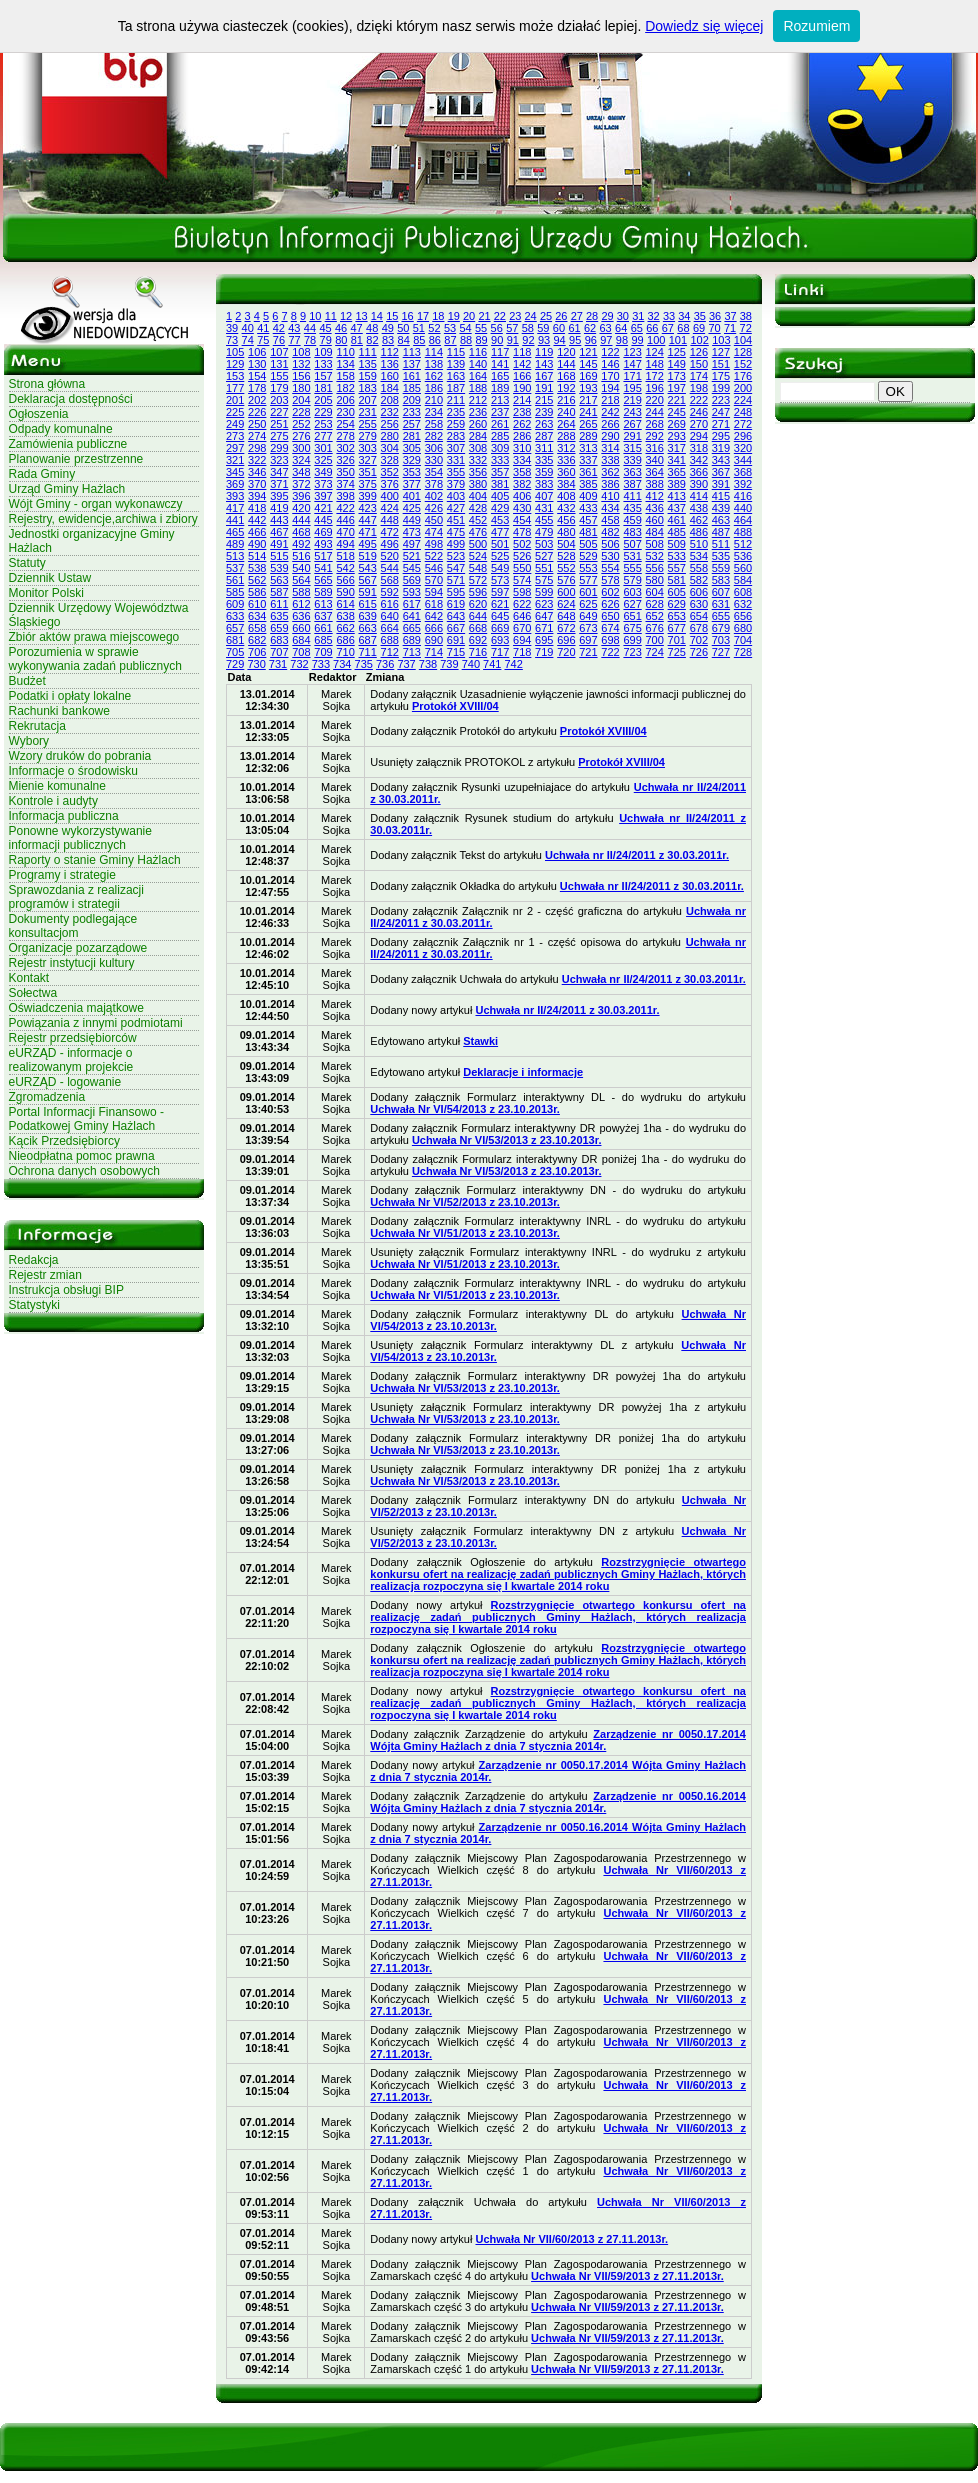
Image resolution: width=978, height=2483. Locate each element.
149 (677, 364)
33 (669, 316)
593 (412, 592)
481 (588, 532)
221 (677, 400)
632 (743, 604)
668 (478, 628)
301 (323, 448)
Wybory (29, 741)
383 (544, 484)
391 (721, 484)
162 (434, 376)
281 (412, 436)
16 (408, 316)
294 (699, 436)
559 (721, 568)
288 (566, 436)
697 (588, 640)
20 (469, 316)
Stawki (480, 1041)
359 (544, 472)
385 (588, 484)
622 (522, 604)
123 (632, 352)
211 (456, 400)
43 (294, 328)
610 (257, 604)
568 (390, 580)
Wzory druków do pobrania (80, 756)
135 (367, 364)
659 (279, 628)
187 (456, 388)
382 (522, 484)
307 (456, 448)
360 (566, 472)
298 (257, 448)
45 (325, 328)
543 (367, 568)
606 (699, 592)
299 (279, 448)
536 (743, 556)
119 (544, 352)
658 (257, 628)
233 (412, 412)
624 (566, 604)
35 (700, 316)
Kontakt (29, 978)
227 (279, 412)
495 (367, 544)
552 (566, 568)
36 (715, 316)
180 (301, 388)
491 (279, 544)
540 (301, 568)
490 (257, 544)
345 (235, 472)
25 (546, 316)
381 (500, 484)
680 (743, 628)
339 (632, 460)
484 (654, 532)
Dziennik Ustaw (50, 578)
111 (367, 352)
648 (566, 616)
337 (588, 460)
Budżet (27, 681)
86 (435, 340)
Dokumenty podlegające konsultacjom (73, 926)
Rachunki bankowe (59, 711)
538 (257, 568)
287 (544, 436)
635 (279, 616)
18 (438, 316)
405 (500, 496)
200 (743, 388)
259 (456, 424)
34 (684, 316)
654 (699, 616)
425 (412, 508)
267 (632, 424)
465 (235, 532)
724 (654, 652)
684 (301, 640)
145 (588, 364)
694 (522, 640)
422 (345, 508)
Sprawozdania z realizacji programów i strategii (76, 897)
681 (235, 640)
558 (699, 568)
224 (743, 400)
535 (721, 556)
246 (699, 412)
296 (743, 436)
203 (279, 400)
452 (478, 520)
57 (512, 328)
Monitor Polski (46, 593)
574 (522, 580)
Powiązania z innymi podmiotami (96, 1023)
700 (654, 640)
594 (434, 592)
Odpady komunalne (61, 429)
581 (677, 580)
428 (478, 508)
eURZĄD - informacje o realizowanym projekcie (71, 1060)
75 (263, 340)
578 (610, 580)
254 (345, 424)
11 (331, 316)
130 (257, 364)
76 (279, 340)
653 (677, 616)
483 (632, 532)
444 (301, 520)
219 (632, 400)
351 (367, 472)
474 (434, 532)
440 (743, 508)
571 (456, 580)
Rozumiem (816, 26)
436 (654, 508)
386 (610, 484)
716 (478, 652)
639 (367, 616)
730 (256, 664)
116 (478, 352)
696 (566, 640)
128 (743, 352)
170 (610, 376)
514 (257, 556)
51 (419, 328)
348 (301, 472)
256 (390, 424)
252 (301, 424)
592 (390, 592)
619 (456, 604)
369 (235, 484)
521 (412, 556)
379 (456, 484)
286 (522, 436)
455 (544, 520)
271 (721, 424)
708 (301, 652)
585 (235, 592)
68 (683, 328)
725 (677, 652)
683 (279, 640)
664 (390, 628)
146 (610, 364)
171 (632, 376)
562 (257, 580)
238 (522, 412)
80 (341, 340)
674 (610, 628)
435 (632, 508)
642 (434, 616)
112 (390, 352)
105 (235, 352)
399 (367, 496)
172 (654, 376)
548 (478, 568)
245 (677, 412)
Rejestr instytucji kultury (72, 963)
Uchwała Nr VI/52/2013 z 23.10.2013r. (465, 1202)
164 (478, 376)
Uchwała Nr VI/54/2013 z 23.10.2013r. (465, 1109)
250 (257, 424)
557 (677, 568)
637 (323, 616)
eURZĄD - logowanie (65, 1082)
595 (456, 592)
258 (434, 424)
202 (257, 400)
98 (622, 340)
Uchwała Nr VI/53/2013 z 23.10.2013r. (507, 1140)
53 (450, 328)
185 (412, 388)
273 (235, 436)
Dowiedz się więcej (704, 26)
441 (235, 520)
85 (419, 340)
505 (588, 544)
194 (610, 388)
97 (606, 340)
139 (456, 364)
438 (699, 508)
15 (392, 316)
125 (677, 352)
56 (497, 328)
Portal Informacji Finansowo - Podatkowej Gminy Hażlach (86, 1119)
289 (588, 436)
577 (588, 580)
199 (721, 388)
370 (257, 484)
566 (345, 580)
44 (310, 328)
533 (677, 556)
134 (345, 364)
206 (345, 400)
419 (279, 508)
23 (515, 316)
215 (544, 400)
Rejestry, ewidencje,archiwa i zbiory (103, 519)
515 (279, 556)
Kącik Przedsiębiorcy (64, 1141)
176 (743, 376)
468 (301, 532)
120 (566, 352)
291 (632, 436)
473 (412, 532)
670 (522, 628)
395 (279, 496)
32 (654, 316)
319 (721, 448)
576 (566, 580)
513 (235, 556)
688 (390, 640)
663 (367, 628)
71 (730, 328)
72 (746, 328)
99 (637, 340)
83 (388, 340)
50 (403, 328)
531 (632, 556)
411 (632, 496)
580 (654, 580)
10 (315, 316)
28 (592, 316)
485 (677, 532)
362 (610, 472)
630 (699, 604)
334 (522, 460)
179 (279, 388)
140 (478, 364)
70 (714, 328)
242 (610, 412)
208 (390, 400)
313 (588, 448)
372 (301, 484)
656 (743, 616)
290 (610, 436)
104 (743, 340)
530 (610, 556)
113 (412, 352)
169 (588, 376)
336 (566, 460)
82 (372, 340)
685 (323, 640)
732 (299, 664)
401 (412, 496)
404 (478, 496)
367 (721, 472)
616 (390, 604)
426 (434, 508)
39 (232, 328)
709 (323, 652)
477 (500, 532)
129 (235, 364)
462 (699, 520)
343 (721, 460)
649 (588, 616)
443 (279, 520)
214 (522, 400)
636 (301, 616)
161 (412, 376)
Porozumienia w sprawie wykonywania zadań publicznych (95, 659)
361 (588, 472)
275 (279, 436)
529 (588, 556)
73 (232, 340)
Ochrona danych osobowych (84, 1171)
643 (456, 616)
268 (654, 424)
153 (235, 376)
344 (743, 460)
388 (654, 484)
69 (699, 328)
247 (721, 412)
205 (323, 400)
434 (610, 508)
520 (390, 556)
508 (654, 544)
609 (235, 604)
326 (345, 460)
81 (357, 340)
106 (257, 352)
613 (323, 604)
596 (478, 592)
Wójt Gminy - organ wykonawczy (96, 504)
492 (301, 544)
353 (412, 472)
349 (323, 472)
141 (500, 364)
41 (263, 328)
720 (566, 652)
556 (654, 568)
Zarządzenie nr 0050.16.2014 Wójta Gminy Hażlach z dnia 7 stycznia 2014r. (558, 1802)
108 (301, 352)
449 (412, 520)
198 (699, 388)
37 (730, 316)
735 (364, 664)
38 (746, 316)
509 (677, 544)
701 (677, 640)
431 (544, 508)
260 (478, 424)
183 (367, 388)
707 (279, 652)
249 (235, 424)
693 (500, 640)
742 (513, 664)
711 (367, 652)
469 (323, 532)
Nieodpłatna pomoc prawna (82, 1156)
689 (412, 640)
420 (301, 508)
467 (279, 532)
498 (434, 544)
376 (390, 484)
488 (743, 532)
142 (522, 364)
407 (544, 496)
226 (257, 412)
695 (544, 640)
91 (513, 340)
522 (434, 556)
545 (412, 568)
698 (610, 640)
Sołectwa (33, 993)
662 (345, 628)
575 (544, 580)
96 (591, 340)
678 (699, 628)
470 (345, 532)
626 (610, 604)
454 (522, 520)
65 (637, 328)
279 (367, 436)
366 (699, 472)
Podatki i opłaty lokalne (70, 696)
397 (323, 496)
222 (699, 400)
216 (566, 400)
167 (544, 376)
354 (434, 472)
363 (632, 472)
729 (235, 664)
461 (677, 520)
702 (699, 640)
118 (522, 352)
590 (345, 592)
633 (235, 616)
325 (323, 460)
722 (610, 652)
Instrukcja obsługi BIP (66, 1290)
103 (721, 340)
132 (301, 364)
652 (654, 616)
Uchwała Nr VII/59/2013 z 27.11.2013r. (627, 2276)
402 (434, 496)
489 (235, 544)
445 (323, 520)
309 (500, 448)
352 (390, 472)
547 (456, 568)
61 (574, 328)
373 (323, 484)
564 (301, 580)
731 (278, 664)
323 (279, 460)
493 (323, 544)
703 (721, 640)
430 (522, 508)
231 (367, 412)
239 (544, 412)
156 (301, 376)
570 (434, 580)
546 (434, 568)
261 (500, 424)
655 (721, 616)
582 (699, 580)
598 (522, 592)
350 (345, 472)
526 (522, 556)
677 (677, 628)
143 (544, 364)
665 (412, 628)
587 (279, 592)
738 (428, 664)
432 (566, 508)
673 (588, 628)
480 (566, 532)
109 (323, 352)
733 (321, 664)
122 (610, 352)
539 (279, 568)
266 (610, 424)
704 (743, 640)
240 (566, 412)
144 (566, 364)
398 (345, 496)
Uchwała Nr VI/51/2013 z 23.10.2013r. (465, 1233)
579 (632, 580)
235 (456, 412)
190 (522, 388)
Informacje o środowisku (73, 771)
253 (323, 424)
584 (743, 580)
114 (434, 352)
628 (654, 604)
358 (522, 472)
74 (248, 340)
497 (412, 544)
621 (500, 604)
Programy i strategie (62, 875)
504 (566, 544)
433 (588, 508)
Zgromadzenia (47, 1097)
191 (544, 388)
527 (544, 556)
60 (559, 328)
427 (456, 508)
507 (632, 544)
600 (566, 592)
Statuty (27, 563)
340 (654, 460)
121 (588, 352)
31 (638, 316)
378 (434, 484)
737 (406, 664)
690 (434, 640)
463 (721, 520)
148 (654, 364)
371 (279, 484)
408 (566, 496)
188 (478, 388)
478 (522, 532)
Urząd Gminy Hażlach (67, 489)
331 (456, 460)
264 (566, 424)
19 (454, 316)
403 (456, 496)
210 (434, 400)
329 (412, 460)
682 (257, 640)
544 (390, 568)
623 (544, 604)
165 (500, 376)
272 (743, 424)
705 (235, 652)
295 (721, 436)
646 (522, 616)
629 (677, 604)
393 (235, 496)
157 (323, 376)
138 (434, 364)
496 (390, 544)
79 (326, 340)
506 (610, 544)
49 (388, 328)
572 (478, 580)
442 (257, 520)
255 (367, 424)
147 (632, 364)
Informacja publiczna (64, 816)
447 (367, 520)
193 (588, 388)
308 (478, 448)
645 (500, 616)
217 (588, 400)
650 (610, 616)
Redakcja (34, 1260)
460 (654, 520)
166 (522, 376)
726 (699, 652)
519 (367, 556)
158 (345, 376)
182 (345, 388)
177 (235, 388)
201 (235, 400)
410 (610, 496)
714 (434, 652)
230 (345, 412)
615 (367, 604)
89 (482, 340)
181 (323, 388)
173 (677, 376)
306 (434, 448)
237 (500, 412)
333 (500, 460)
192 (566, 388)
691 (456, 640)
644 (478, 616)
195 (632, 388)
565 (323, 580)
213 (500, 400)
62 (590, 328)
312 (566, 448)
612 (301, 604)
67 (668, 328)
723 (632, 652)
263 (544, 424)
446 (345, 520)
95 (575, 340)
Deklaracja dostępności (71, 399)
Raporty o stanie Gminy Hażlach (95, 860)
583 (721, 580)
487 (721, 532)
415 (721, 496)
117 (500, 352)
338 (610, 460)
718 (522, 652)
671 (544, 628)
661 (323, 628)
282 (434, 436)
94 (559, 340)
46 (341, 328)
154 (257, 376)
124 (654, 352)
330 (434, 460)
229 (323, 412)
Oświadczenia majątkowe (76, 1008)
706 (257, 652)
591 (367, 592)
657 (235, 628)
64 (621, 328)
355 (456, 472)
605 (677, 592)
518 (345, 556)
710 (345, 652)
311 (544, 448)
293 (677, 436)
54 (465, 328)
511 (721, 544)
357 (500, 472)
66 (652, 328)
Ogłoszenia (39, 414)
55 (481, 328)
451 (456, 520)
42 (279, 328)
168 (566, 376)
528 (566, 556)
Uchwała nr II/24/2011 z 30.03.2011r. (637, 855)
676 (654, 628)
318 (699, 448)
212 (478, 400)
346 (257, 472)
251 (279, 424)
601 (588, 592)
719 (544, 652)
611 (279, 604)
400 (390, 496)
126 (699, 352)
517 (323, 556)
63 (606, 328)
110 (345, 352)
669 (500, 628)
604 (654, 592)
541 (323, 568)
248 (743, 412)
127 (721, 352)
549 (500, 568)
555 (632, 568)
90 (497, 340)
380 (478, 484)
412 (654, 496)
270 (699, 424)
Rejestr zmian (45, 1275)
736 (385, 664)
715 (456, 652)
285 (500, 436)
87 (450, 340)
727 (721, 652)
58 (528, 328)
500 (478, 544)
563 (279, 580)
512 (743, 544)
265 (588, 424)
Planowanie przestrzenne (76, 459)
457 (588, 520)
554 (610, 568)
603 (632, 592)
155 (279, 376)
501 (500, 544)
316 (654, 448)
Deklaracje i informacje (523, 1072)
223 (721, 400)
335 (544, 460)
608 (743, 592)
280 (390, 436)
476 (478, 532)
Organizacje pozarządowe (78, 948)
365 (677, 472)
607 (721, 592)
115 (456, 352)
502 (522, 544)
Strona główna (47, 384)
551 (544, 568)
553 (588, 568)
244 (654, 412)
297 (235, 448)
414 (699, 496)
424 (390, 508)
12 (346, 316)
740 (471, 664)
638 (345, 616)
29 (607, 316)
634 (257, 616)
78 (310, 340)
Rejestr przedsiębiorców (73, 1038)
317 (677, 448)
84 (404, 340)
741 (492, 664)
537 (235, 568)
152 (743, 364)
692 (478, 640)
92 (528, 340)
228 (301, 412)
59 (543, 328)
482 (610, 532)
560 (743, 568)
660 (301, 628)
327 (367, 460)
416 (743, 496)
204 (301, 400)
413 (677, 496)
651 (632, 616)
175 (721, 376)
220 (654, 400)
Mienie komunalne (57, 786)
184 (390, 388)
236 (478, 412)
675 (632, 628)
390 (699, 484)
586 (257, 592)
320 (743, 448)
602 (610, 592)
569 (412, 580)
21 (484, 316)
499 (456, 544)
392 (743, 484)
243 (632, 412)
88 (466, 340)
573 (500, 580)
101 (678, 340)
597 (500, 592)
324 (301, 460)
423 (367, 508)
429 (500, 508)
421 (323, 508)
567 (367, 580)
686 (345, 640)
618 (434, 604)
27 (577, 316)
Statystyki (34, 1305)
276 (301, 436)
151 (721, 364)
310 (522, 448)
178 (257, 388)
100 (656, 340)
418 (257, 508)
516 (301, 556)
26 (561, 316)
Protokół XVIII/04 (455, 706)
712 (390, 652)
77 (294, 340)
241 (588, 412)
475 (456, 532)
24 (531, 316)
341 (677, 460)
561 (235, 580)
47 (357, 328)
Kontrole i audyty (53, 801)
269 (677, 424)
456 (566, 520)
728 (743, 652)
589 (323, 592)
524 (478, 556)
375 (367, 484)
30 (623, 316)
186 (434, 388)
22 (500, 316)
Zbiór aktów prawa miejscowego (94, 637)
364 (654, 472)
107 (279, 352)
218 (610, 400)
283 (456, 436)
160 (390, 376)
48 (372, 328)
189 (500, 388)
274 (257, 436)
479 (544, 532)
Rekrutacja (37, 726)
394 (257, 496)
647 (544, 616)
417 (235, 508)
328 (390, 460)
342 (699, 460)
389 (677, 484)
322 (257, 460)
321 (235, 460)
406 (522, 496)
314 (610, 448)
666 (434, 628)
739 (449, 664)
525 (500, 556)
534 (699, 556)
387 (632, 484)
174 (699, 376)
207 (367, 400)
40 (248, 328)
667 (456, 628)
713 (412, 652)
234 (434, 412)
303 (367, 448)
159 (367, 376)
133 (323, 364)
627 (632, 604)
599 (544, 592)
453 (500, 520)
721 (588, 652)
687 (367, 640)
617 (412, 604)
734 (342, 664)
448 (390, 520)
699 (632, 640)
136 (390, 364)
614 (345, 604)
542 (345, 568)
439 (721, 508)
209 (412, 400)
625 (588, 604)
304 (390, 448)
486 (699, 532)
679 (721, 628)
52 (434, 328)
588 (301, 592)
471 (367, 532)
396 (301, 496)
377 (412, 484)
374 (345, 484)
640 (390, 616)
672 (566, 628)
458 (610, 520)
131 (279, 364)
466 (257, 532)
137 (412, 364)
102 (699, 340)
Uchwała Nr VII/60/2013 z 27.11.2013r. (571, 2239)
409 (588, 496)
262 (522, 424)
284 (478, 436)
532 (654, 556)
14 (377, 316)
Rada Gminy (42, 474)
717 (500, 652)
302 (345, 448)
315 (632, 448)
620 (478, 604)
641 (412, 616)
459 (632, 520)
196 (654, 388)
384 (566, 484)
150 (699, 364)
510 (699, 544)
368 (743, 472)
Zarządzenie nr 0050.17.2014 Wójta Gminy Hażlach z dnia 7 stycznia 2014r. (558, 1740)
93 (544, 340)
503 (544, 544)
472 (390, 532)
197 (677, 388)
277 (323, 436)
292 (654, 436)
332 (478, 460)
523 (456, 556)
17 (423, 316)
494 (345, 544)
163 (456, 376)
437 (677, 508)
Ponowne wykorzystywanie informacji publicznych (80, 838)
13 (361, 316)
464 (743, 520)
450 (434, 520)
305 (412, 448)
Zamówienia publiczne (68, 444)
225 (235, 412)
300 (301, 448)
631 (721, 604)
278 (345, 436)
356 (478, 472)
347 (279, 472)
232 (390, 412)
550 (522, 568)
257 (412, 424)
